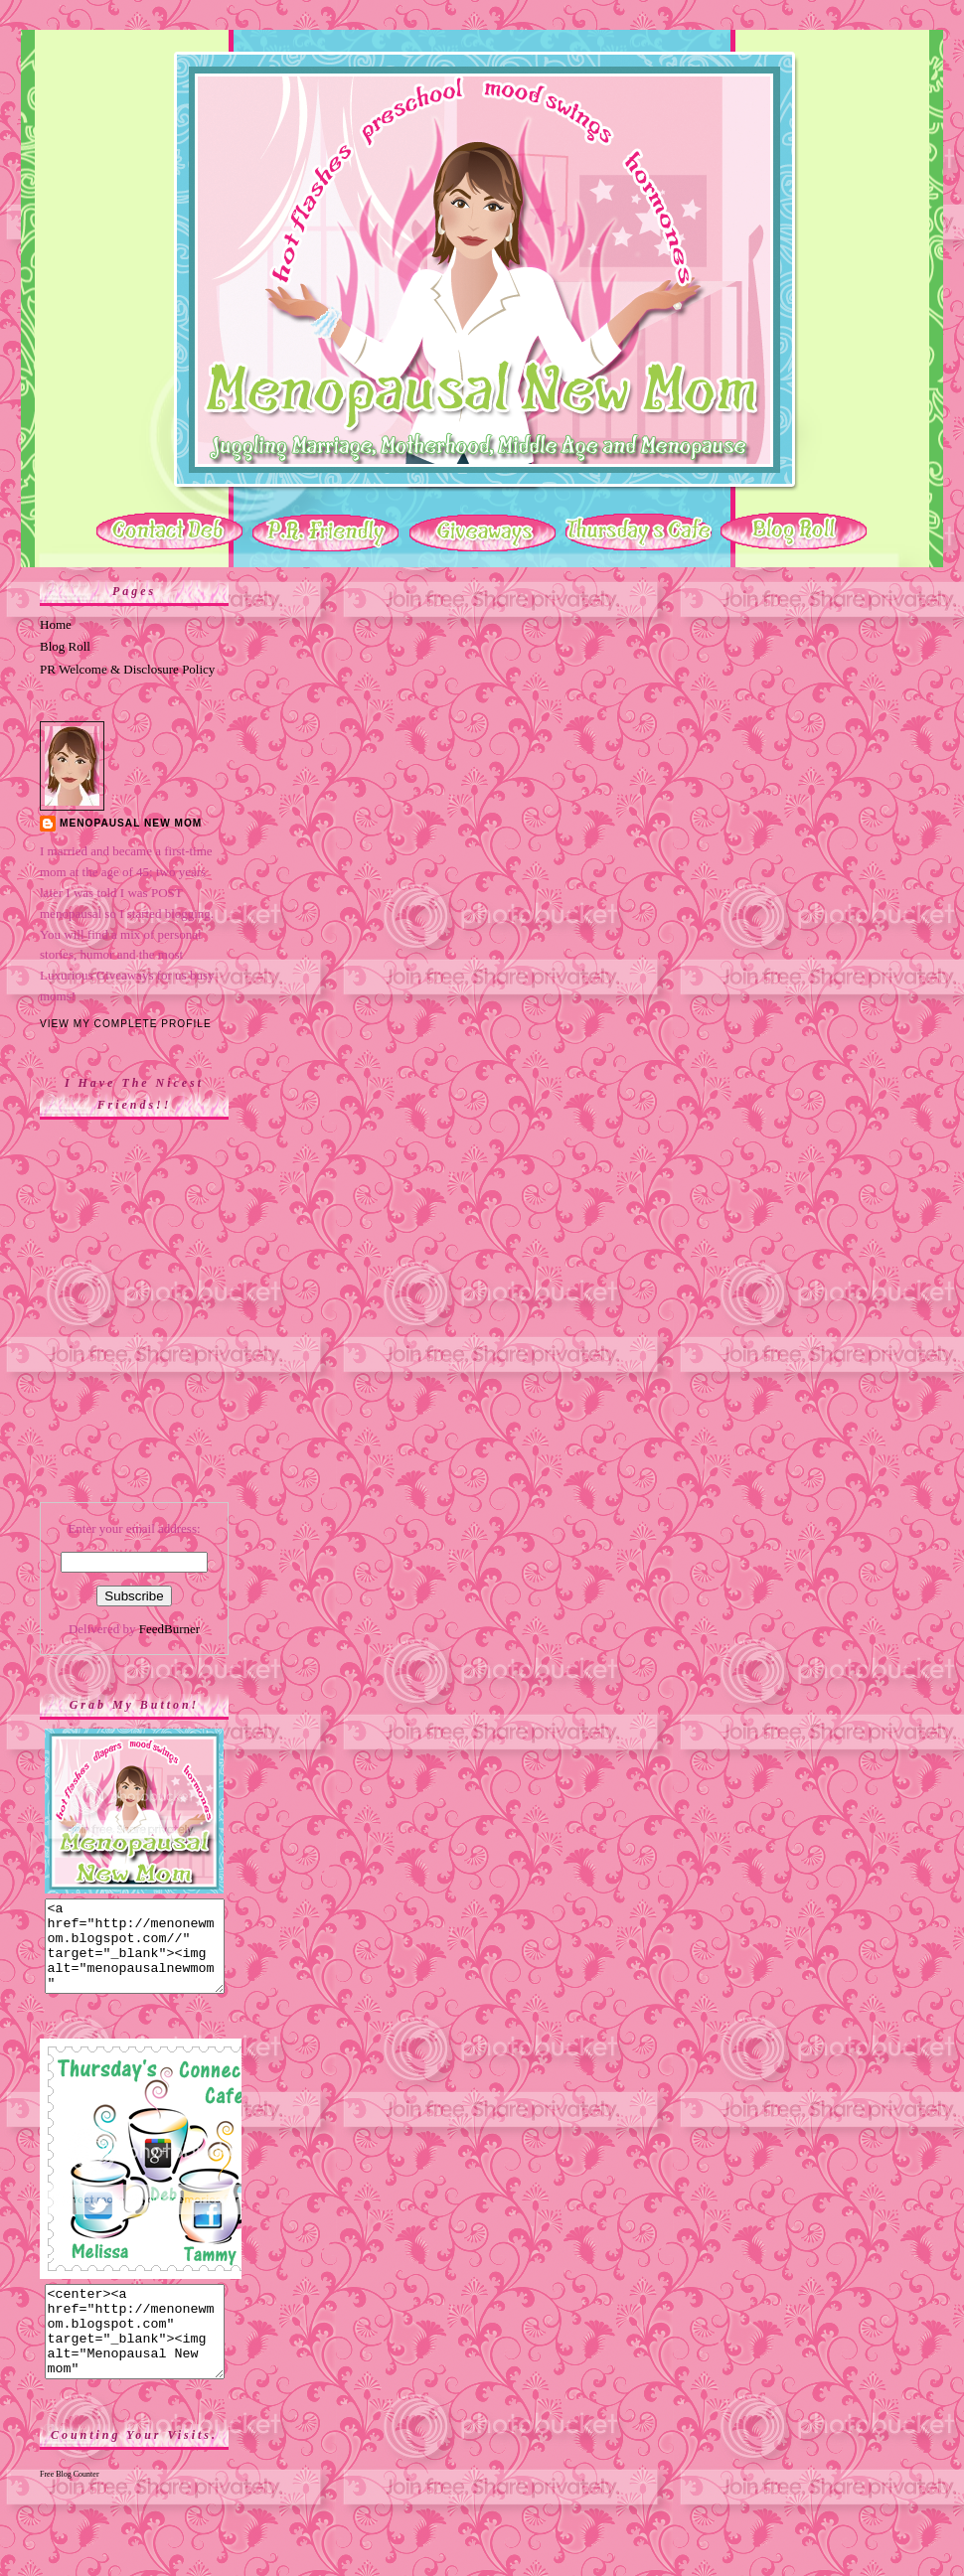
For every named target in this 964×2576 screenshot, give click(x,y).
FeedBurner (169, 1628)
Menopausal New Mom (131, 823)
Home (56, 624)
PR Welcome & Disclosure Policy (127, 669)
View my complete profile (126, 1023)
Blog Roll (65, 646)
